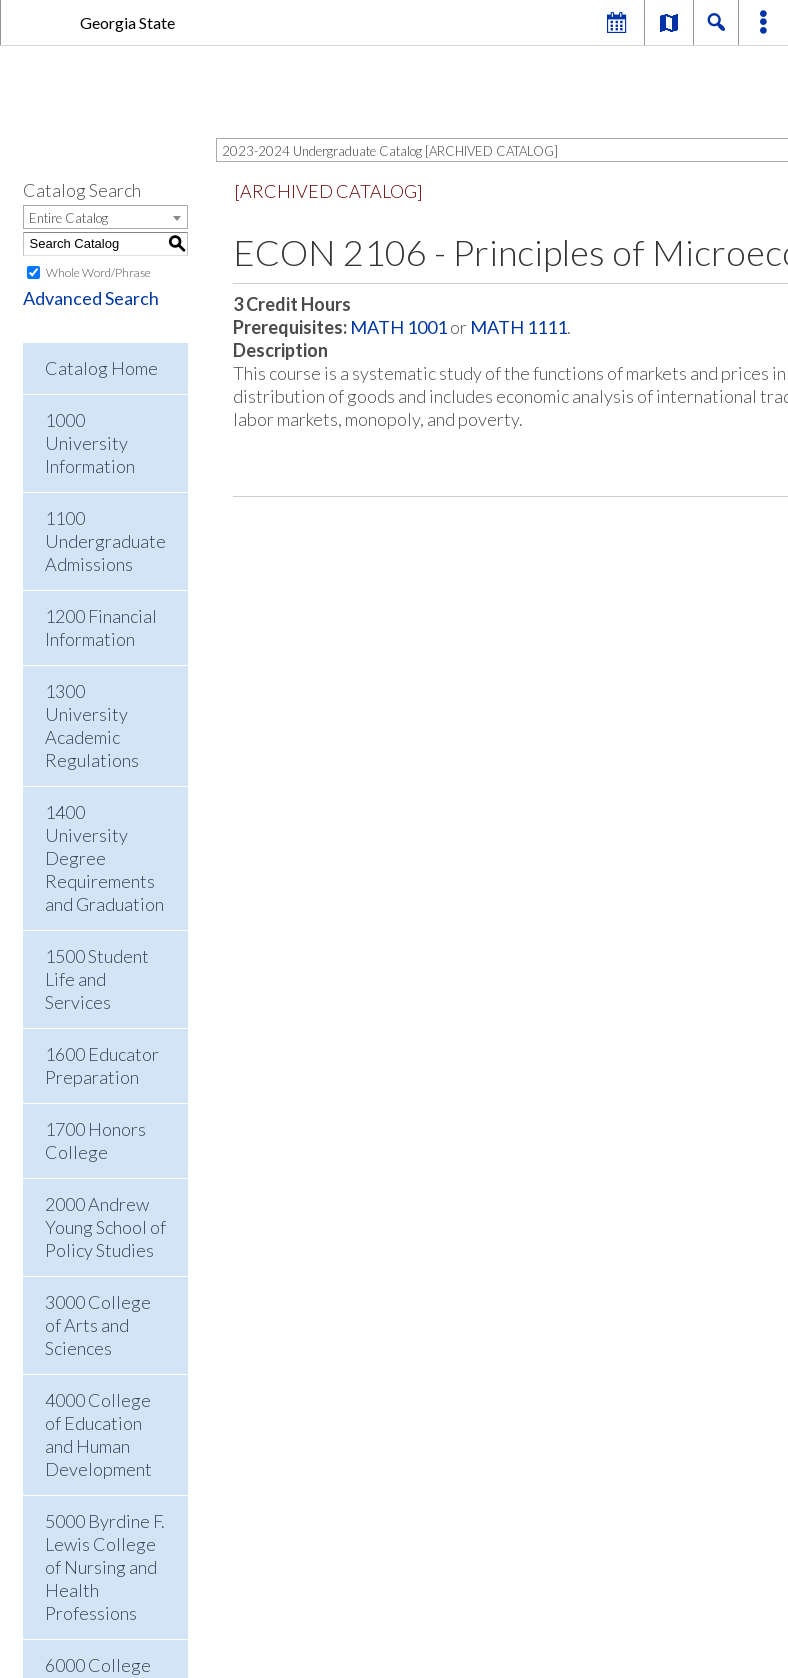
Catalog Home (101, 368)
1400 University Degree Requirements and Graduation (104, 858)
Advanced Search (91, 298)
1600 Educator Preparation (102, 1065)
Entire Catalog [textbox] (68, 218)
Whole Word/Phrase (98, 272)
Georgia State (127, 22)
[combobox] (105, 217)
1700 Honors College (95, 1140)
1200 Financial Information (101, 627)
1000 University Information (90, 443)
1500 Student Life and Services (97, 979)
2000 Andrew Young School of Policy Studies (105, 1227)
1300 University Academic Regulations (92, 725)
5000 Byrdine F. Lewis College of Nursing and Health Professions (105, 1567)
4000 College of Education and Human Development (98, 1434)
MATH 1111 (518, 327)
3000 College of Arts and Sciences (98, 1325)
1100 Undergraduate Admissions (105, 541)
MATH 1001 (398, 327)
